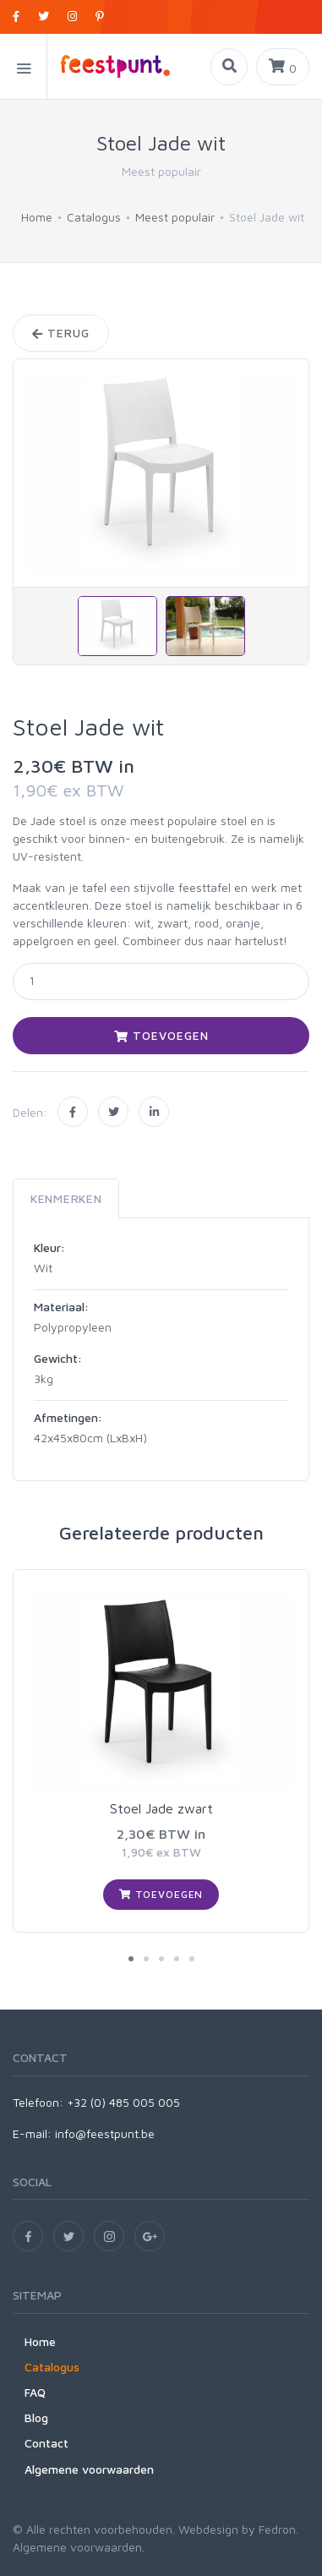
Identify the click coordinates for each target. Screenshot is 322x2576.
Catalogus (94, 217)
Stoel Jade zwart (161, 1808)
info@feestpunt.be (105, 2133)
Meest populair (175, 217)
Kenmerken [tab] (65, 1198)
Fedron (277, 2529)
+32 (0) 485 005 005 (123, 2102)
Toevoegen (160, 1035)
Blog (36, 2417)
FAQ (35, 2392)
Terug (61, 332)
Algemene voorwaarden (89, 2469)
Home (36, 217)
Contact (46, 2443)
